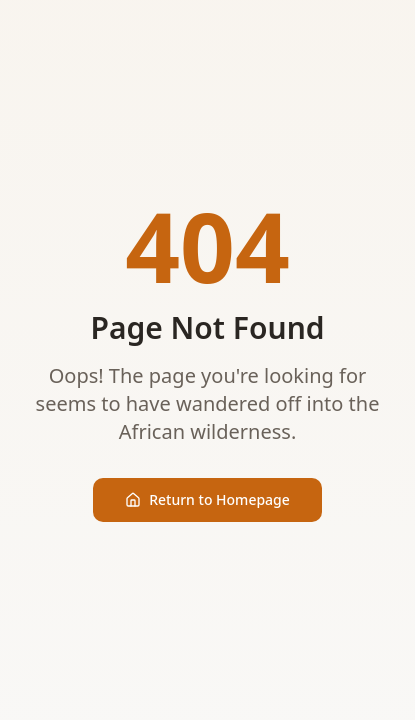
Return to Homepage (207, 499)
